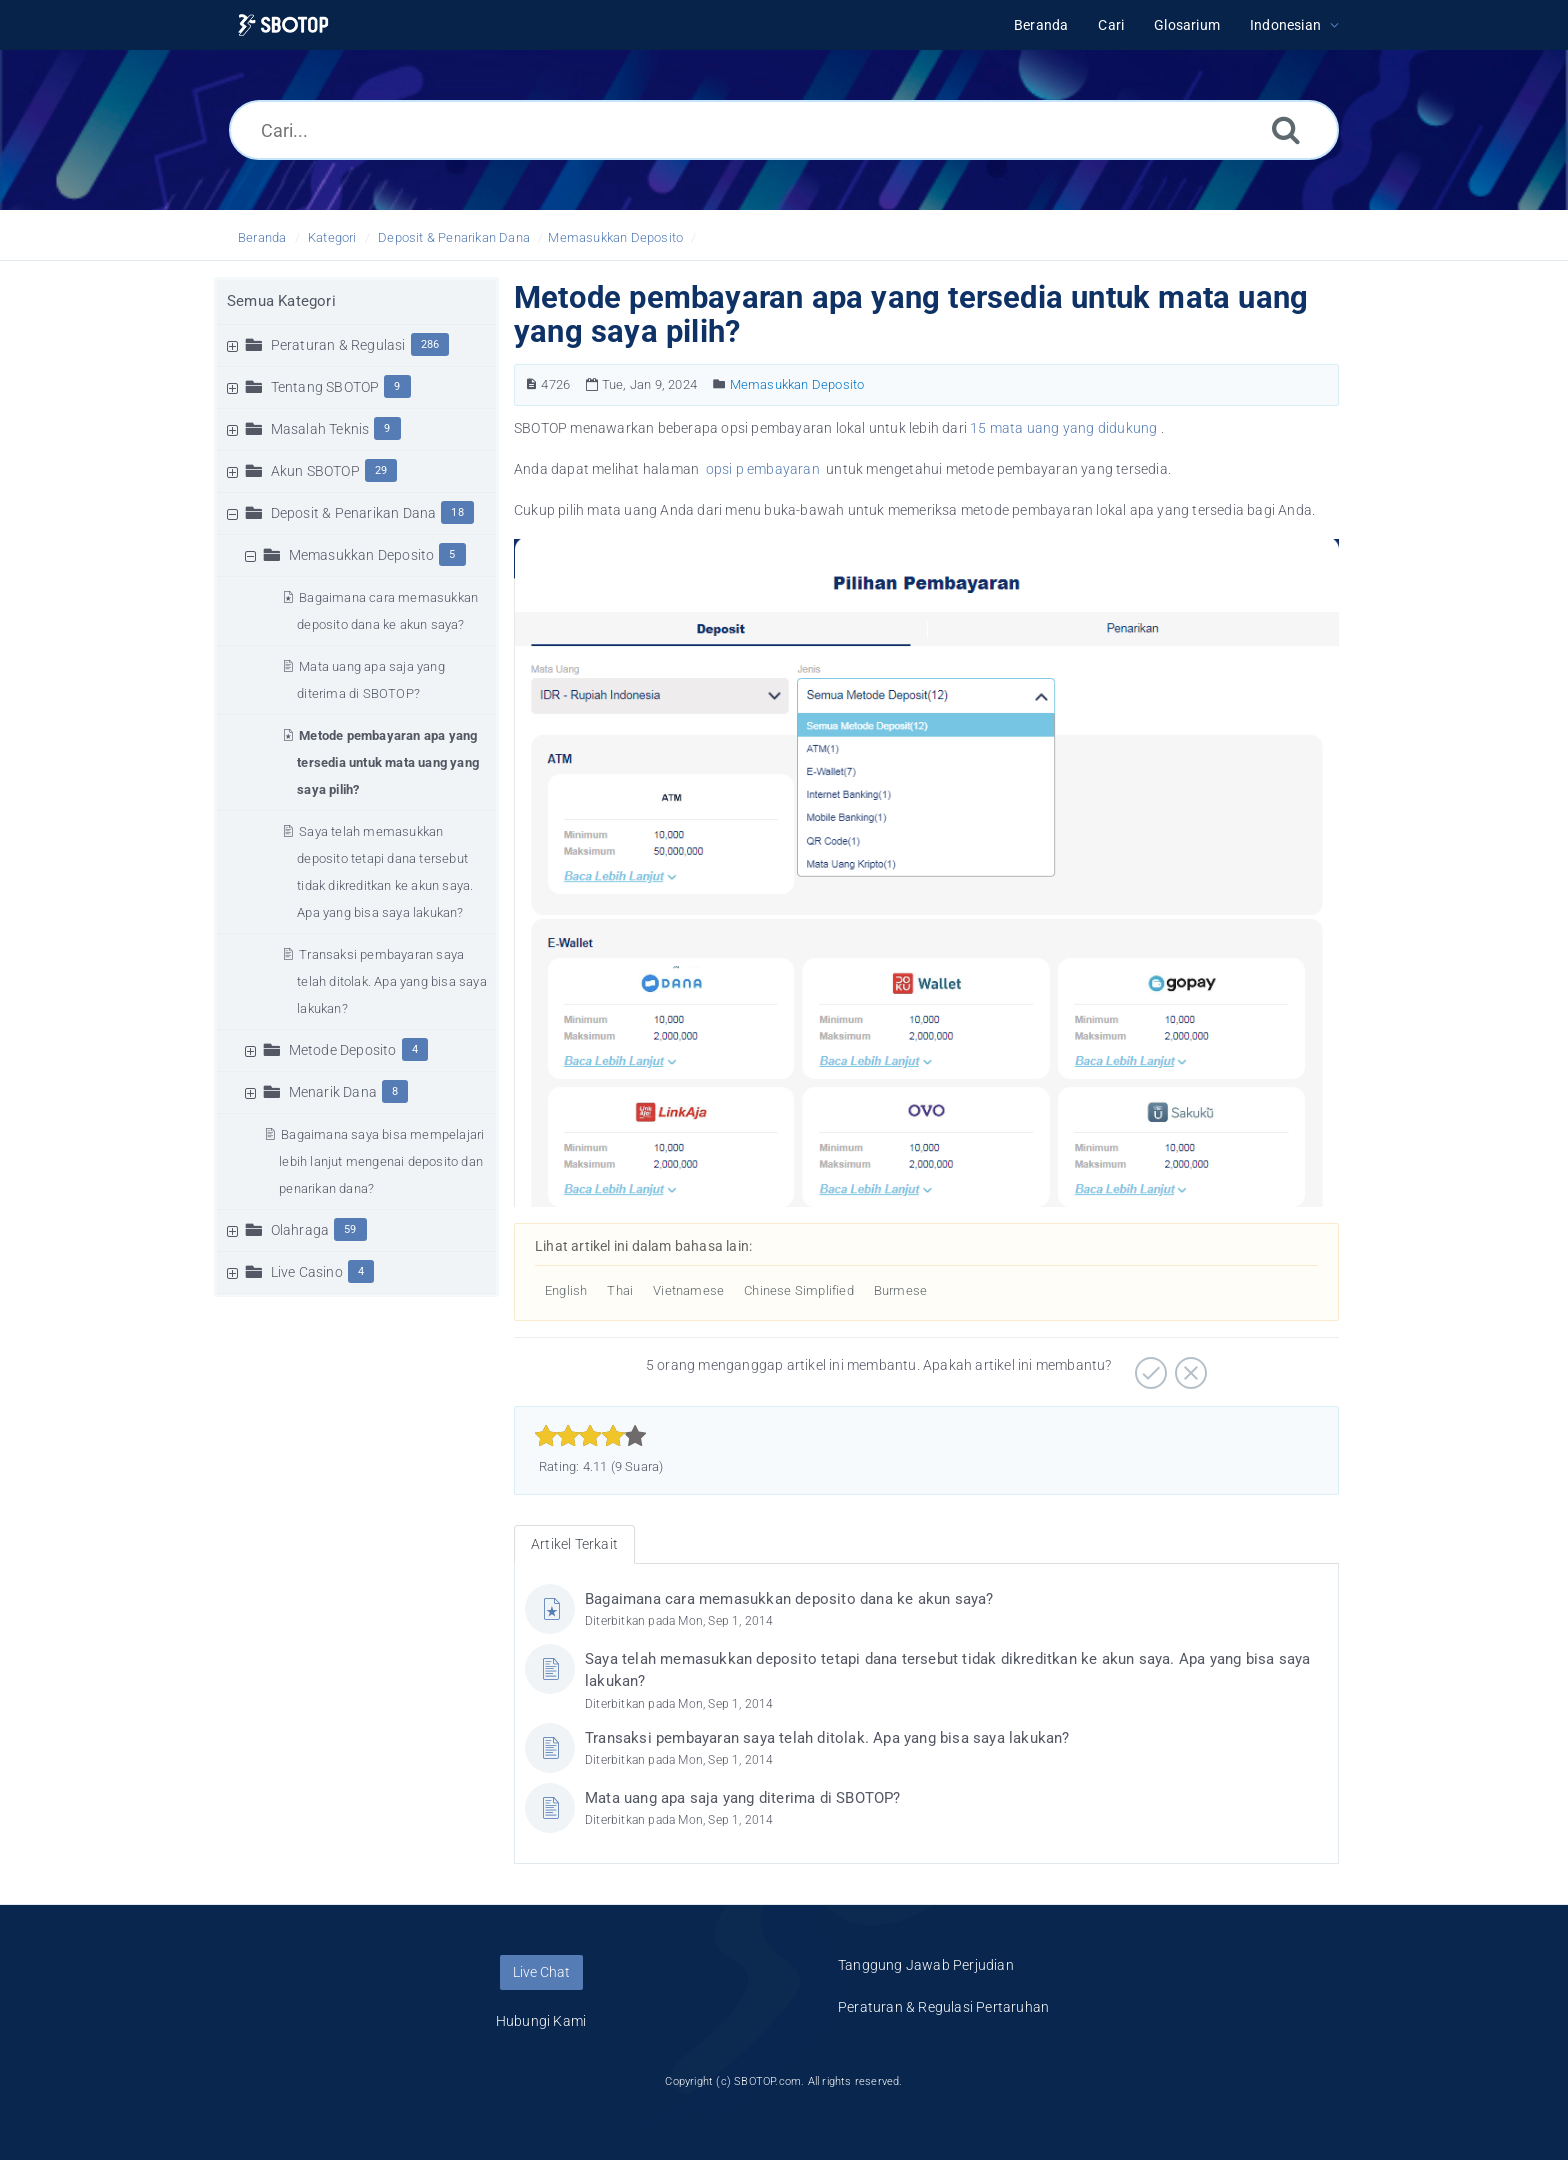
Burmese (900, 1290)
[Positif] (1148, 1366)
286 (430, 344)
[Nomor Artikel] (531, 384)
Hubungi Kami (541, 2021)
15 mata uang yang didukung (1063, 428)
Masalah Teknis (320, 429)
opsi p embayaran (764, 469)
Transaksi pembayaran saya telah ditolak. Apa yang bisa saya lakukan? (392, 981)
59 (350, 1229)
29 (381, 470)
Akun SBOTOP (315, 471)
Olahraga (300, 1230)
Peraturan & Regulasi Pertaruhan (943, 2007)
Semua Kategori (281, 301)
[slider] (590, 1436)
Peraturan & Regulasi (338, 345)
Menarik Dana (333, 1092)
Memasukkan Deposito (615, 237)
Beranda (262, 237)
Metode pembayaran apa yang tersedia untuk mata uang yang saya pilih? (388, 762)
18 (457, 512)
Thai (620, 1290)
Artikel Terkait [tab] (574, 1544)
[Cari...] (784, 130)
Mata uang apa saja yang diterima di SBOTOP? (743, 1798)
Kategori (332, 237)
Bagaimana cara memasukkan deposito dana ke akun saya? (789, 1599)
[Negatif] (1188, 1366)
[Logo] (283, 25)
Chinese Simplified (799, 1290)
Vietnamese (688, 1290)
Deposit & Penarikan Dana (454, 237)
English (566, 1290)
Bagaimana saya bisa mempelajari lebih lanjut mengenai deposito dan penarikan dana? (381, 1161)
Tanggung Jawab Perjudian (926, 1965)
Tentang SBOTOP (325, 387)
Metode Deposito (343, 1050)
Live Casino (307, 1272)
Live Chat (541, 1972)
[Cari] (1286, 129)
